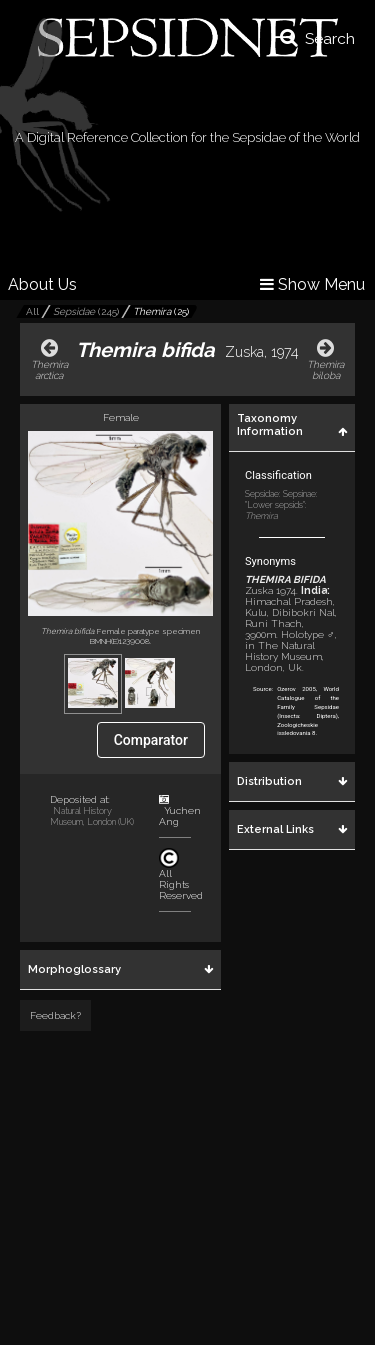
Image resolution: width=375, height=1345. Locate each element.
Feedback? (55, 1015)
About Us (42, 284)
